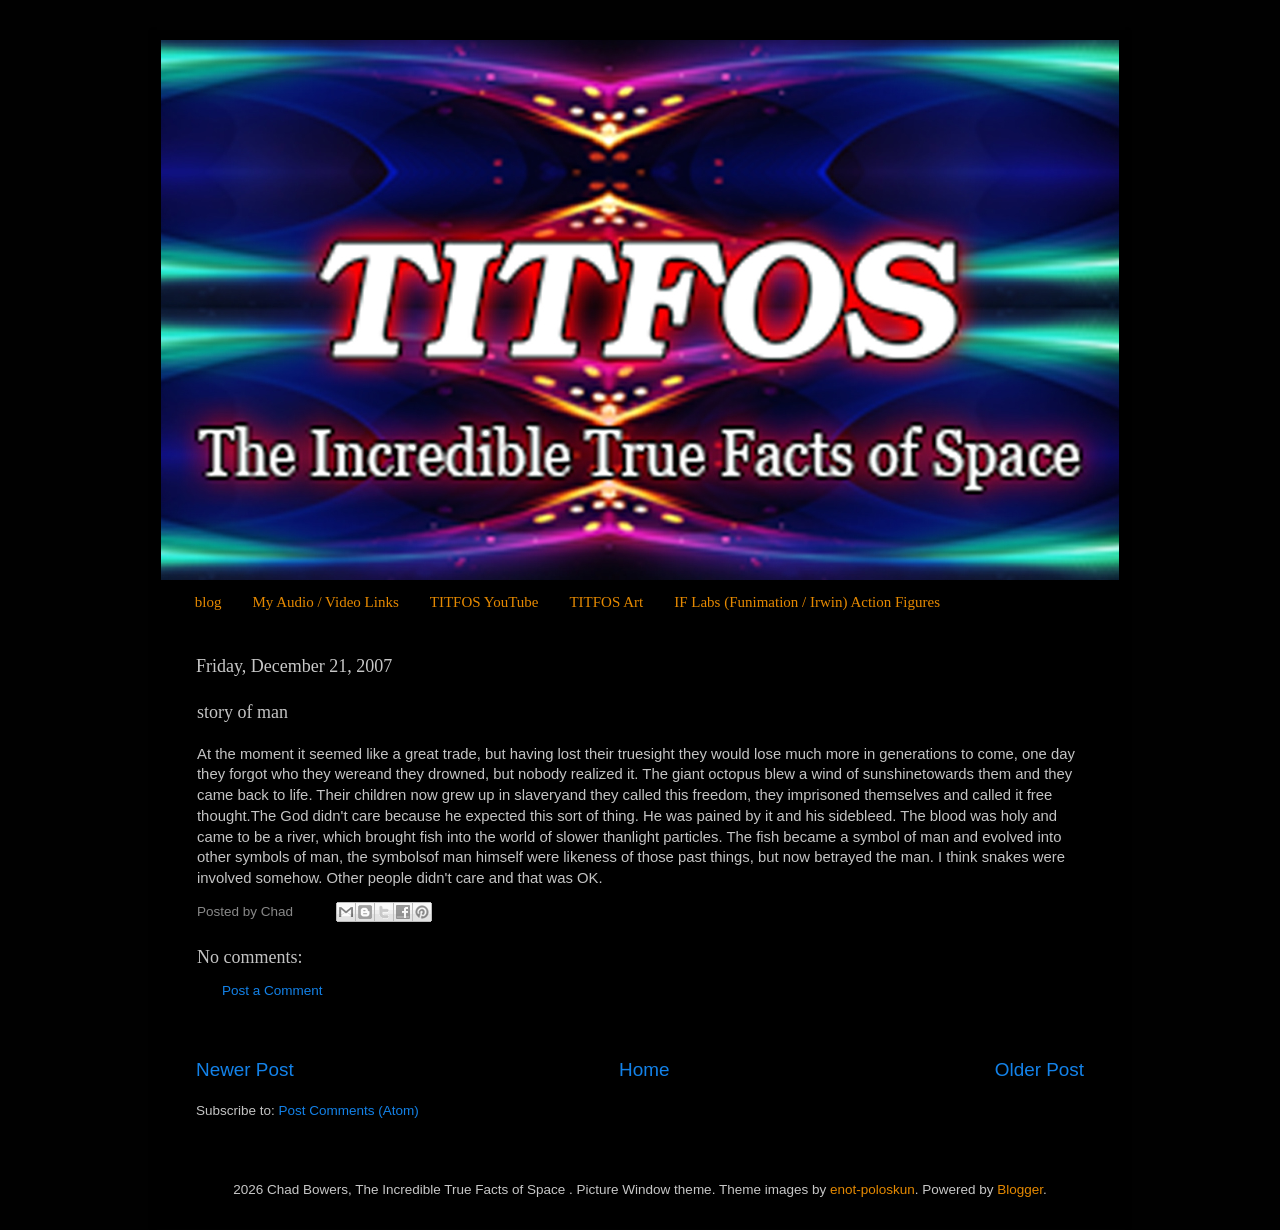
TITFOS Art (606, 602)
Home (644, 1069)
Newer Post (245, 1069)
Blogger (1020, 1189)
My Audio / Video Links (325, 602)
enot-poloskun (872, 1189)
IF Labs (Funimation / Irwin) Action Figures (807, 602)
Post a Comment (272, 990)
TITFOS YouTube (484, 602)
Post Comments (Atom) (349, 1110)
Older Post (1039, 1069)
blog (208, 602)
